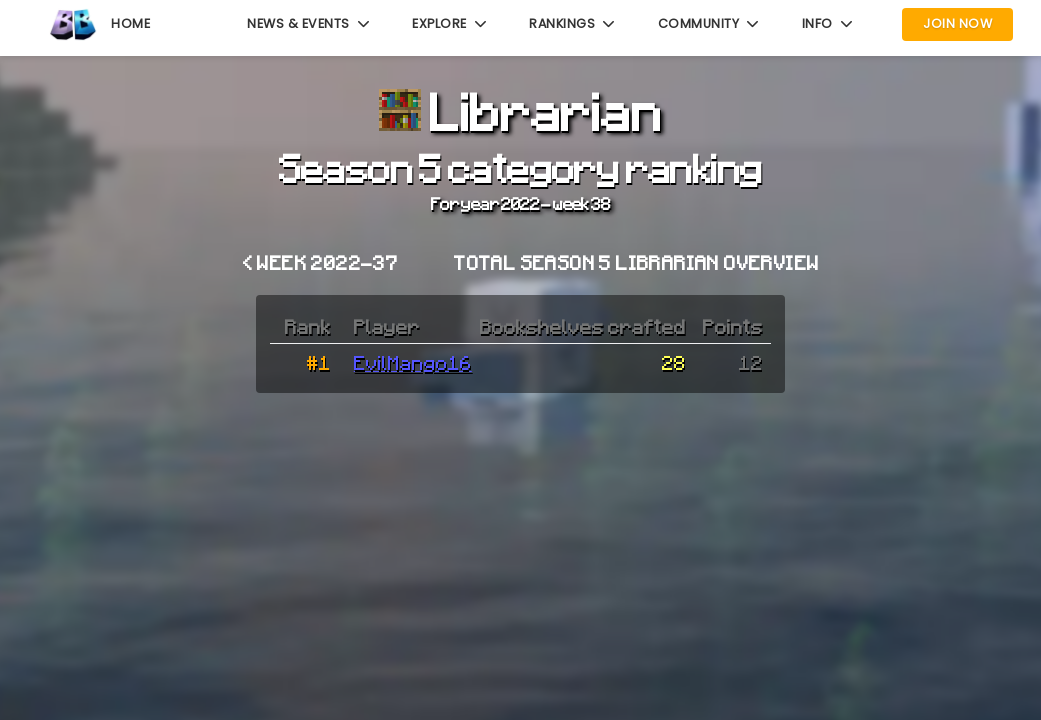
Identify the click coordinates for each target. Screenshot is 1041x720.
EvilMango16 (413, 362)
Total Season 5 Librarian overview (636, 262)
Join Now (957, 23)
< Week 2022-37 (321, 262)
